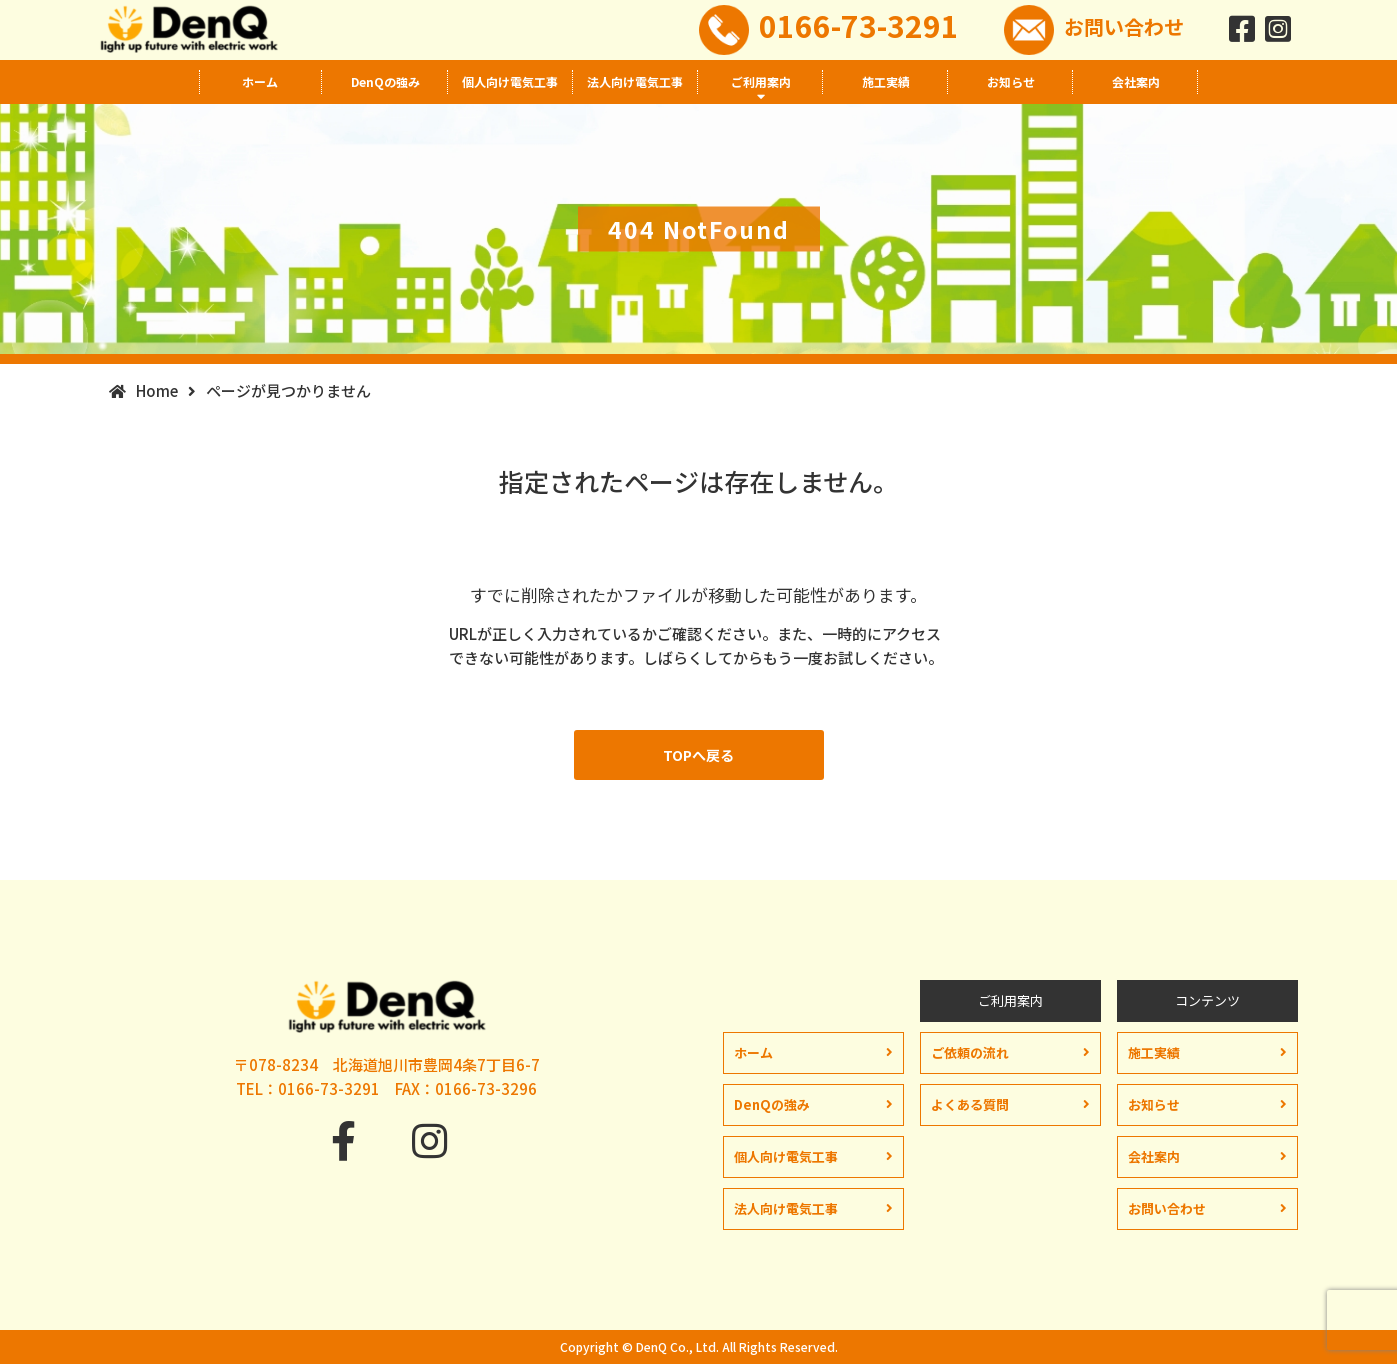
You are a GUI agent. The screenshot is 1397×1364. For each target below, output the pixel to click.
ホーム (260, 81)
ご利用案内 (761, 81)
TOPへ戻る (698, 755)
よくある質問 (970, 1104)
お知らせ (1011, 81)
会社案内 (1136, 81)
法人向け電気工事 (635, 81)
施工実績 (886, 81)
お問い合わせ (1124, 26)
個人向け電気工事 (510, 81)
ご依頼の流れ (970, 1052)
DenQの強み (385, 81)
